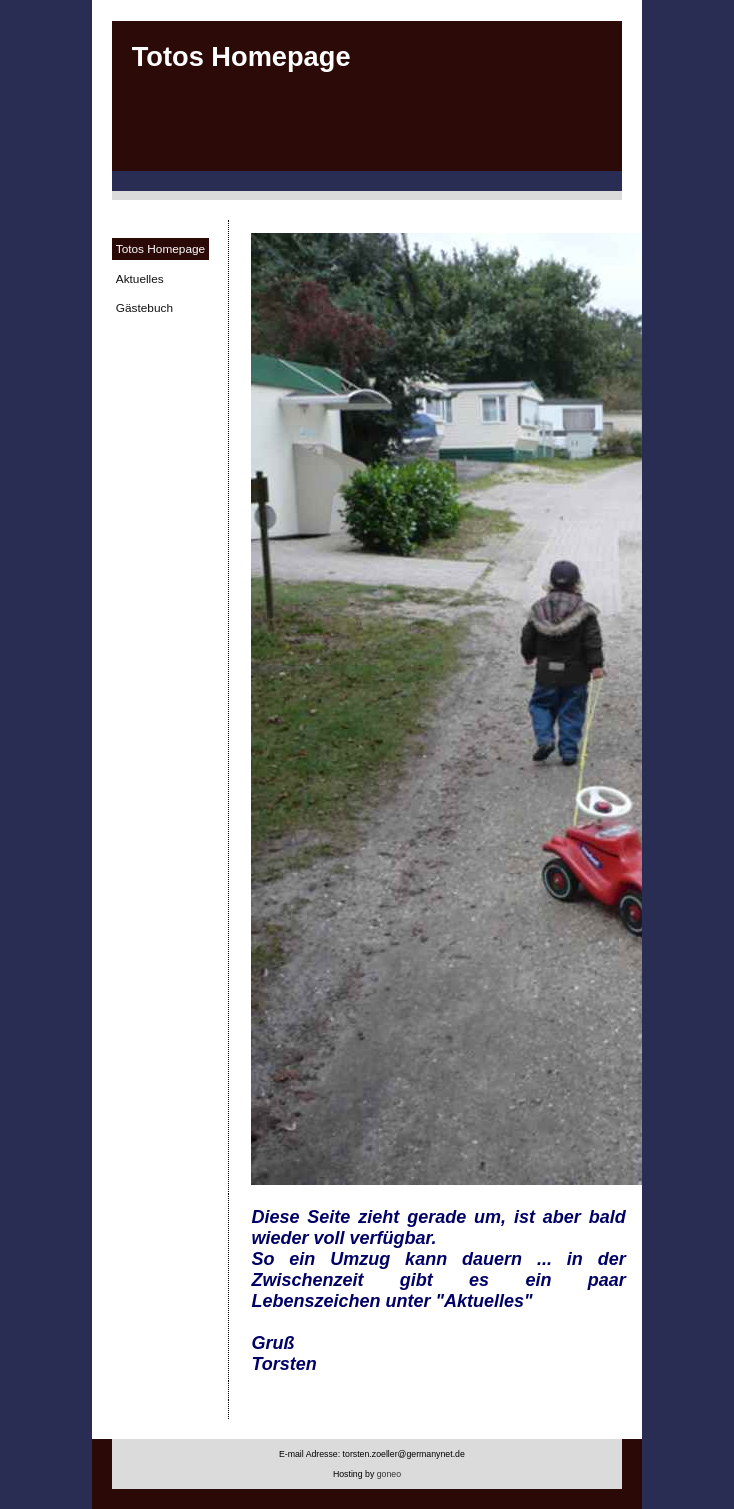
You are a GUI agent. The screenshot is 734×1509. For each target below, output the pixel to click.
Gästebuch (144, 308)
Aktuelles (140, 279)
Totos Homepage (160, 249)
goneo (389, 1474)
